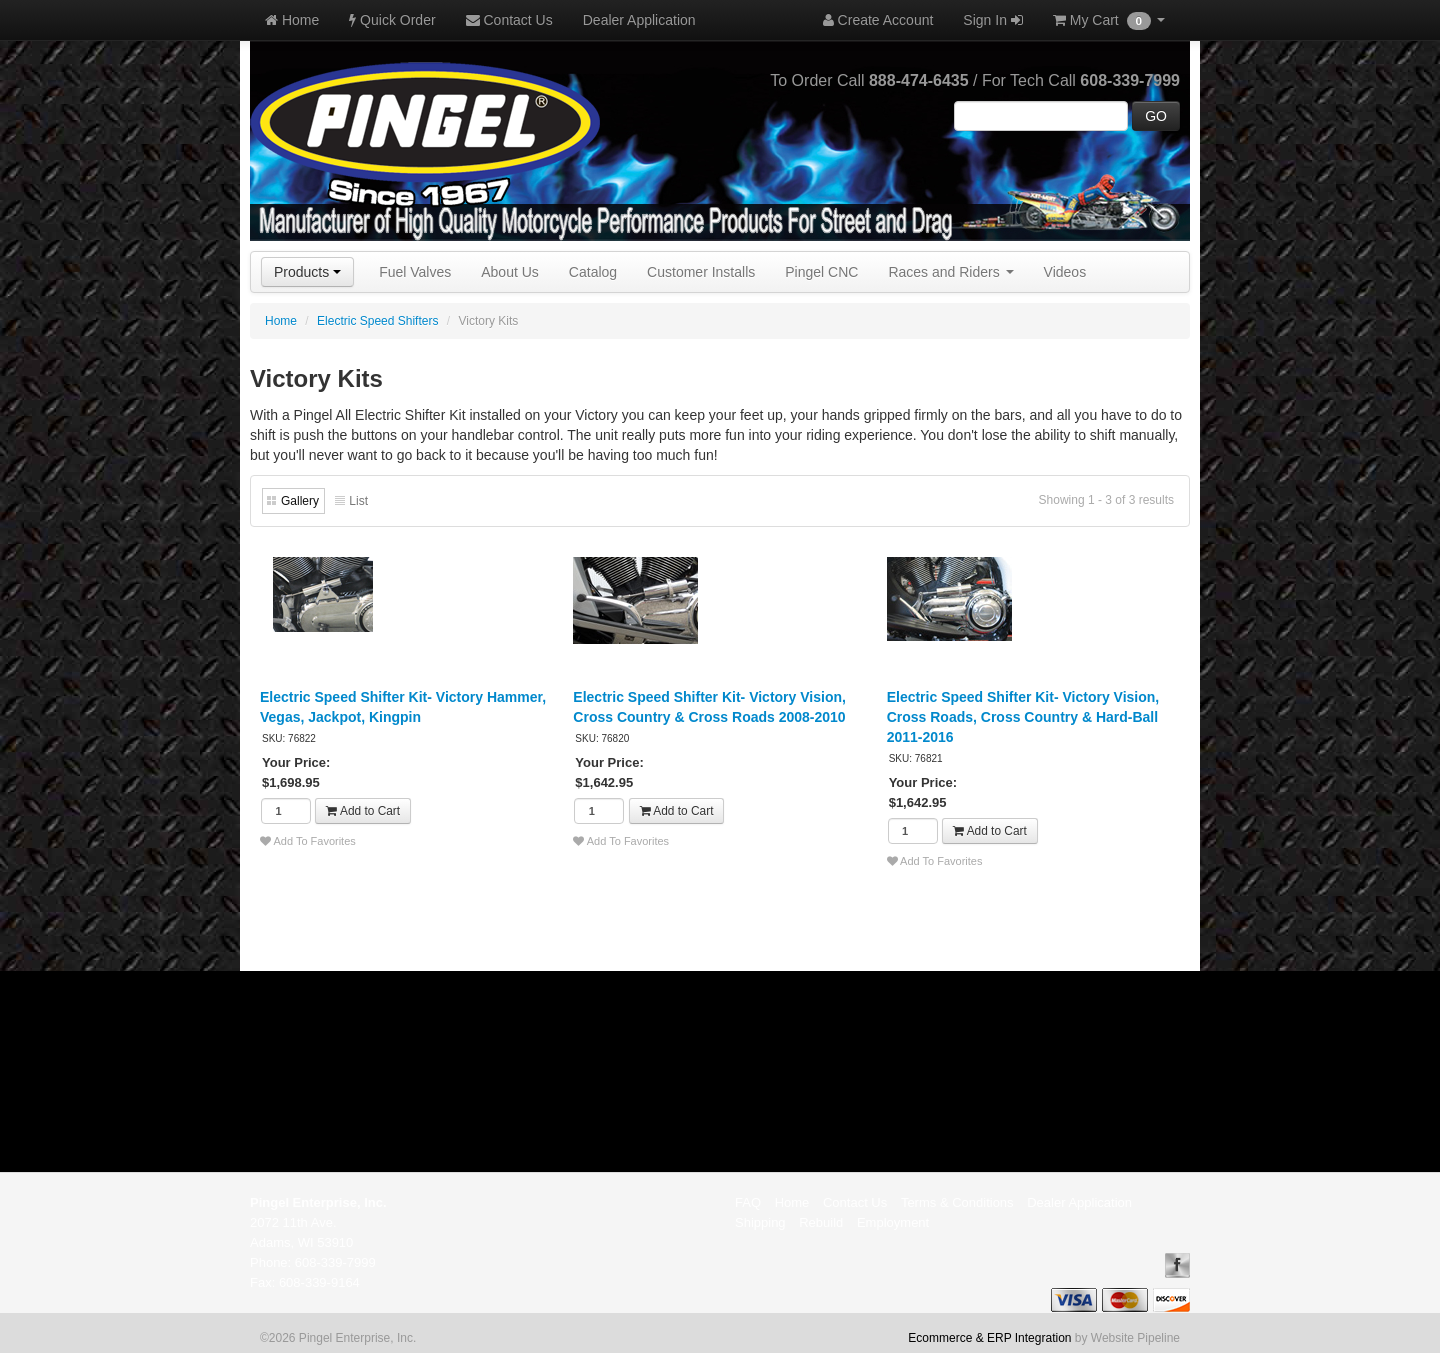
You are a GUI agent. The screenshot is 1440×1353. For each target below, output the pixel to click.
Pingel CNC (821, 272)
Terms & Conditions (957, 1202)
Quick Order (392, 20)
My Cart (1109, 21)
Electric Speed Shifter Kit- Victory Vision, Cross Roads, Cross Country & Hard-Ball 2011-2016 (1023, 717)
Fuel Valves (415, 272)
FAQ (748, 1202)
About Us (510, 272)
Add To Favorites (308, 841)
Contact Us (509, 20)
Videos (1065, 272)
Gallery (300, 501)
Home (292, 20)
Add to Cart (363, 811)
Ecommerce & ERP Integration (989, 1338)
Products (307, 272)
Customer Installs (701, 272)
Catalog (593, 272)
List (358, 501)
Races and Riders (950, 272)
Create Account (878, 20)
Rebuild (821, 1222)
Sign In (992, 20)
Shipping (760, 1222)
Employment (893, 1222)
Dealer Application (639, 20)
